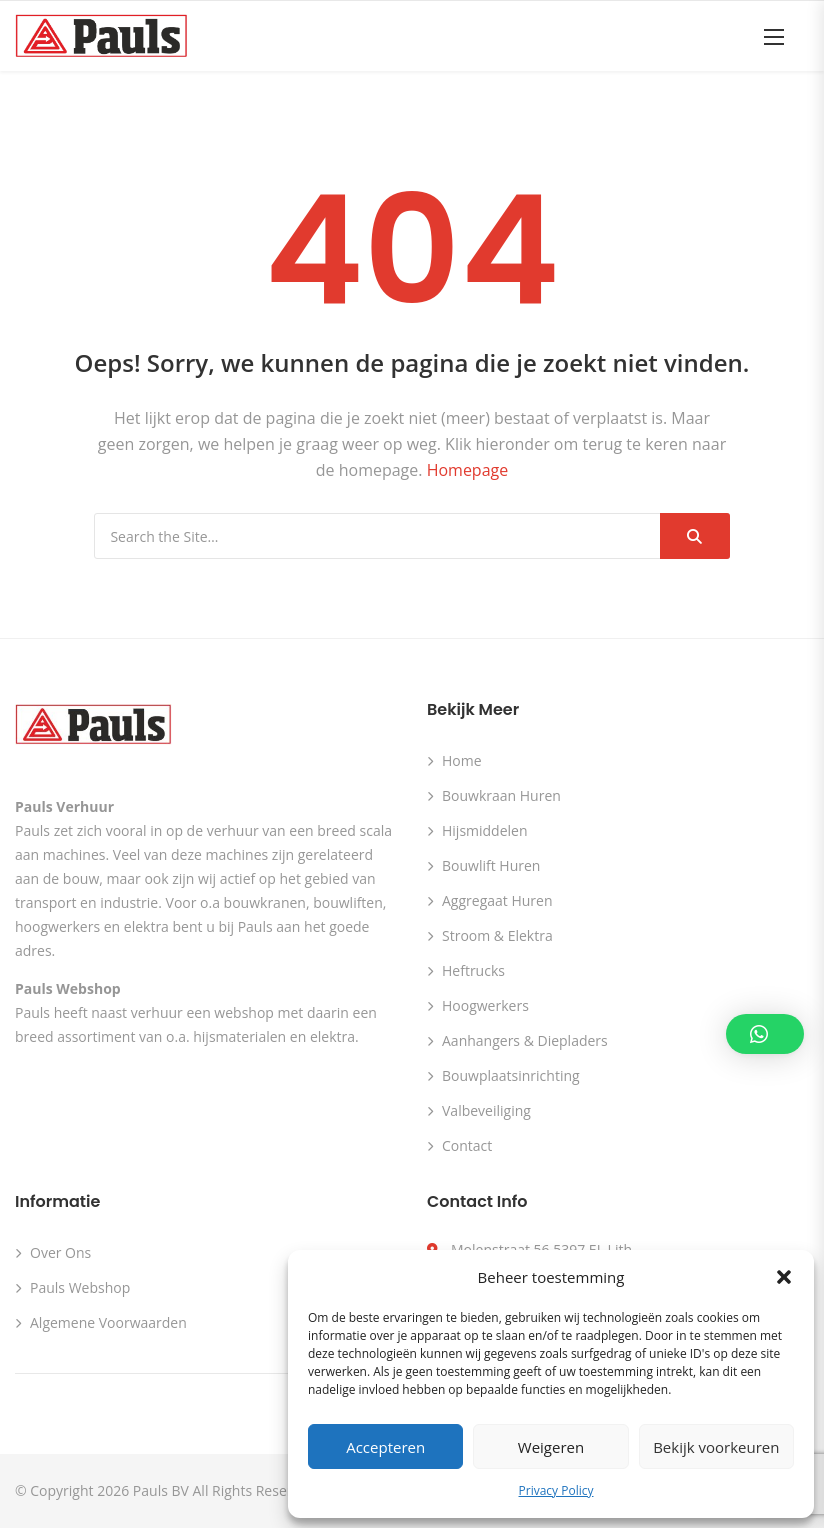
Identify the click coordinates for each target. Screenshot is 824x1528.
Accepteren (385, 1447)
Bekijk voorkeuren (716, 1447)
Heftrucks (473, 970)
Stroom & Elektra (497, 935)
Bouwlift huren (491, 865)
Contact (467, 1145)
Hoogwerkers (485, 1005)
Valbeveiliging (486, 1110)
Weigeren (551, 1447)
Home (462, 760)
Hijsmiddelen (485, 830)
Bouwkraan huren (501, 795)
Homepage (468, 470)
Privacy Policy (556, 1490)
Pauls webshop (80, 1287)
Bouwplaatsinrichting (511, 1075)
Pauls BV (161, 1490)
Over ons (60, 1252)
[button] (784, 1277)
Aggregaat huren (497, 900)
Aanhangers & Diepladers (525, 1040)
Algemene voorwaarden (108, 1322)
